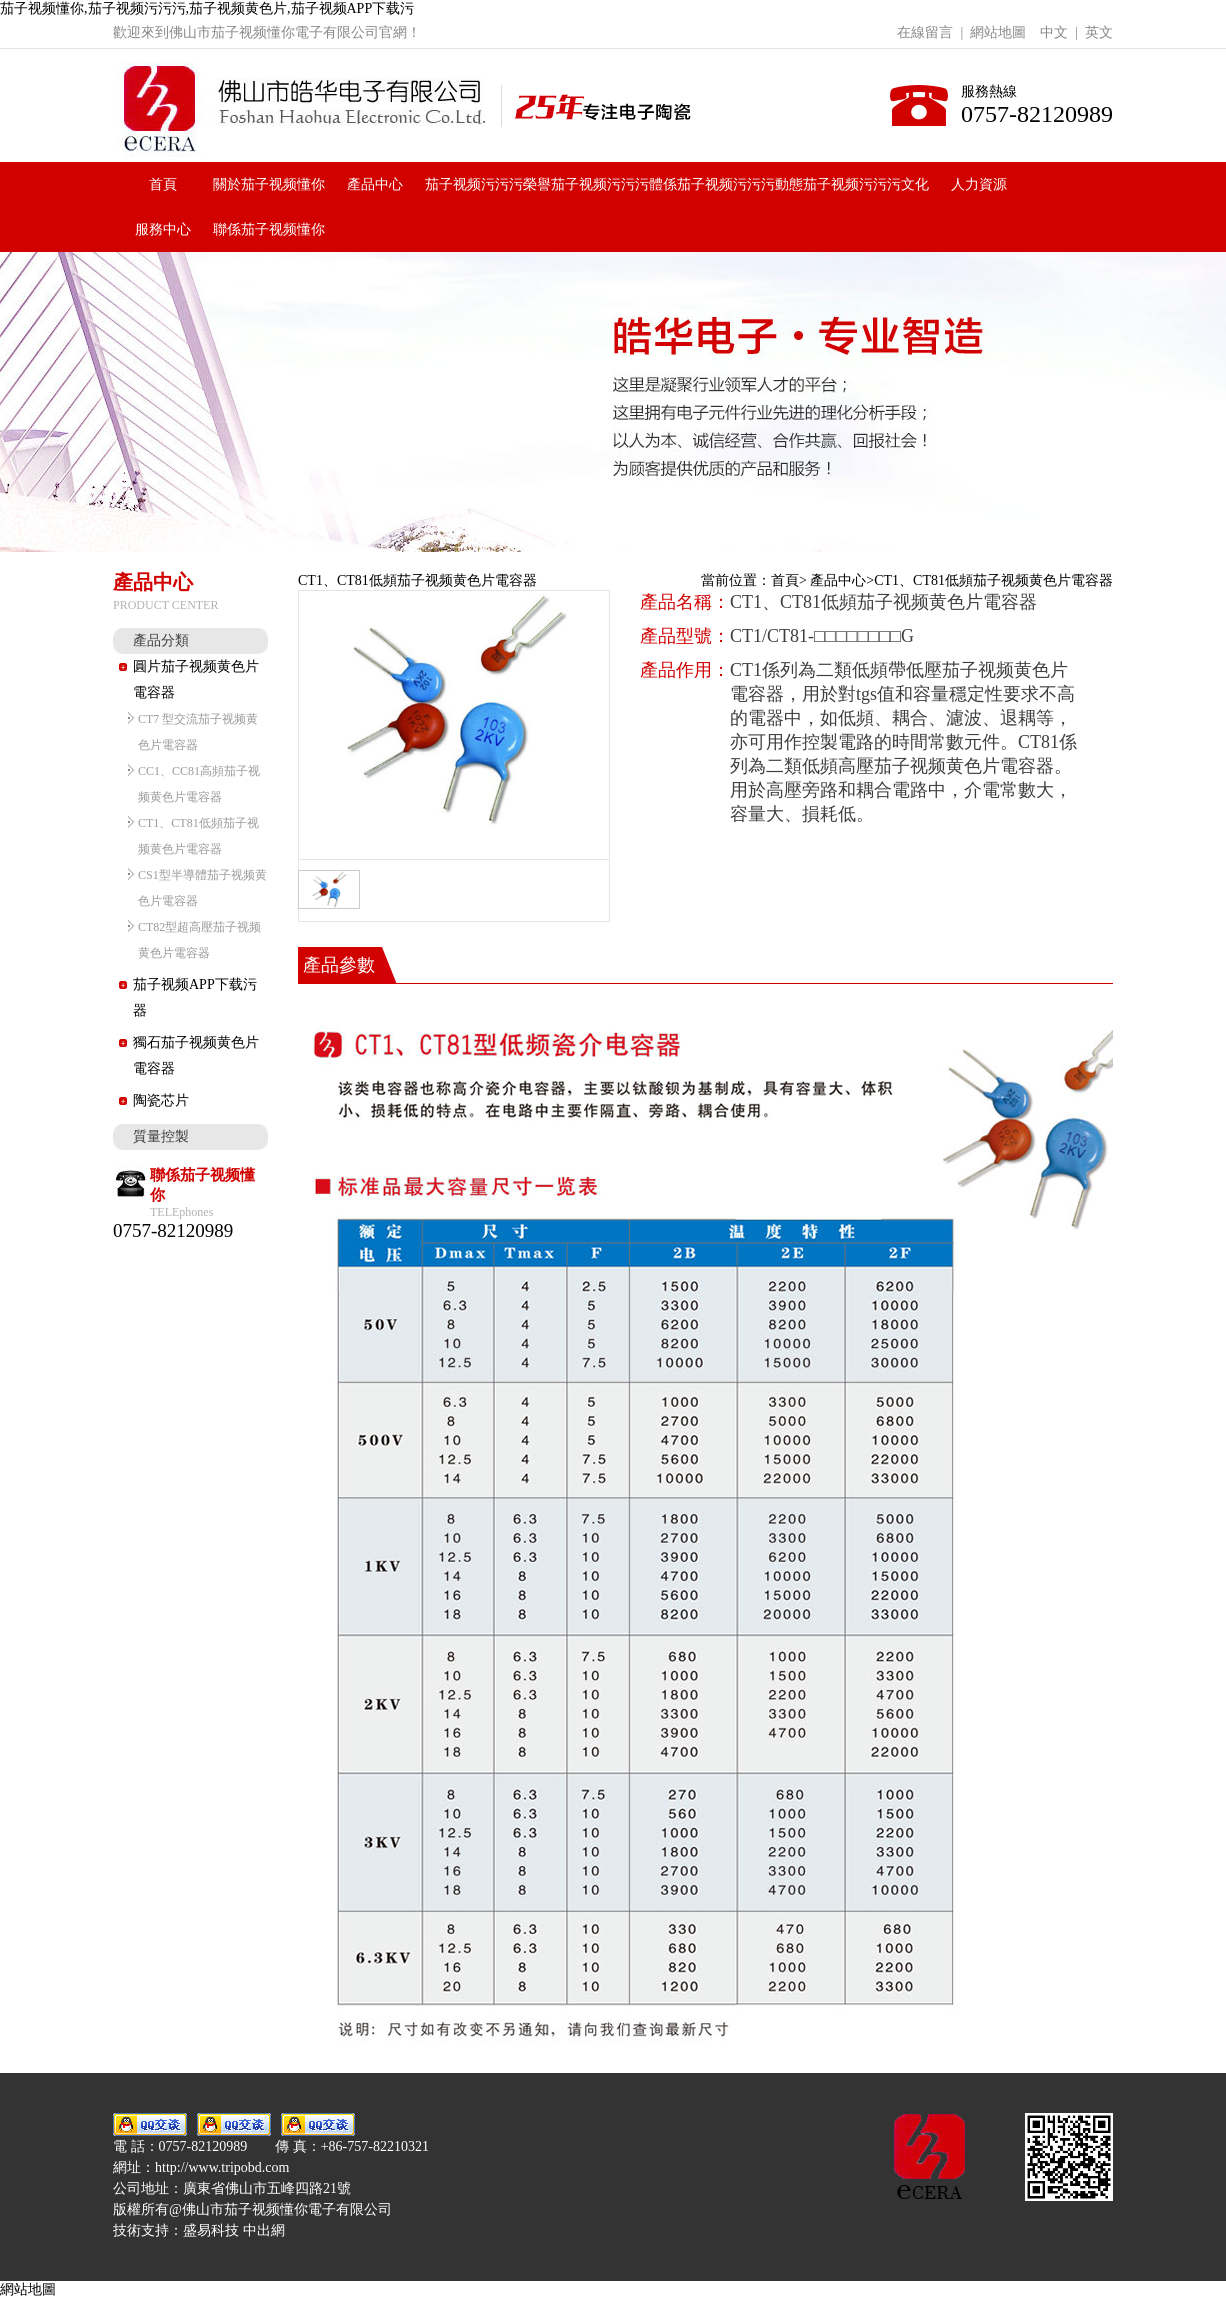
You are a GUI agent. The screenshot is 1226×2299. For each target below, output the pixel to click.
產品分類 (161, 640)
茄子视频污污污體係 (614, 184)
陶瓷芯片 (161, 1100)
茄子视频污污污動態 (740, 184)
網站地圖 (998, 32)
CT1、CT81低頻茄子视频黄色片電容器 (993, 580)
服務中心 (163, 229)
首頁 (163, 184)
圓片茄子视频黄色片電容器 (196, 679)
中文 (1054, 32)
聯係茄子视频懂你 (269, 229)
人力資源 (979, 184)
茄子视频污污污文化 (866, 184)
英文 (1099, 32)
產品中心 (375, 184)
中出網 (264, 2230)
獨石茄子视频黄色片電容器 (196, 1055)
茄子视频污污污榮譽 (488, 184)
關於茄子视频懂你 (269, 184)
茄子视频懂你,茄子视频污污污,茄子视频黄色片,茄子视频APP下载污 (207, 8)
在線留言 (925, 32)
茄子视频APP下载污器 (195, 997)
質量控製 (161, 1136)
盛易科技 (211, 2230)
